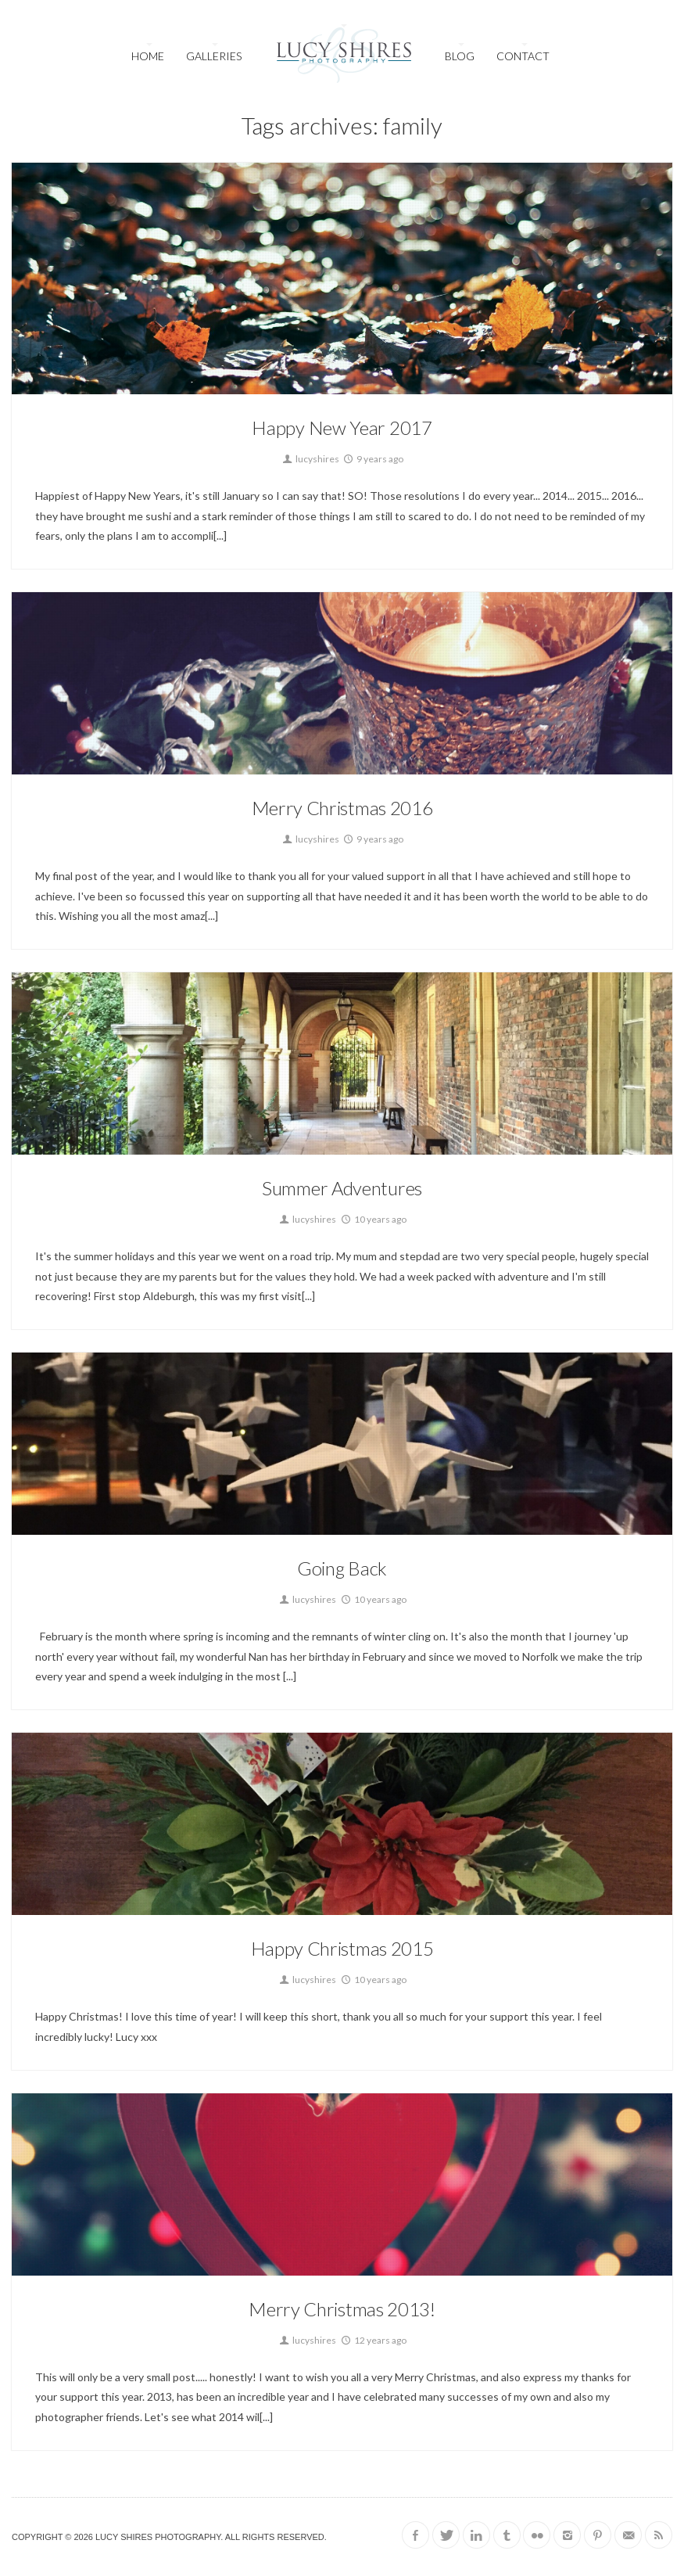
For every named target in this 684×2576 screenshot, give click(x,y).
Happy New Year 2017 (342, 427)
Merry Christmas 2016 (342, 807)
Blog (460, 56)
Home (147, 56)
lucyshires (310, 459)
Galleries (214, 56)
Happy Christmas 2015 (342, 1948)
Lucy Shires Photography (157, 2537)
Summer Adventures (342, 1188)
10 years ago (372, 1219)
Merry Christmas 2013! (342, 2309)
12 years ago (372, 2340)
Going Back (342, 1568)
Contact (523, 56)
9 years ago (372, 459)
